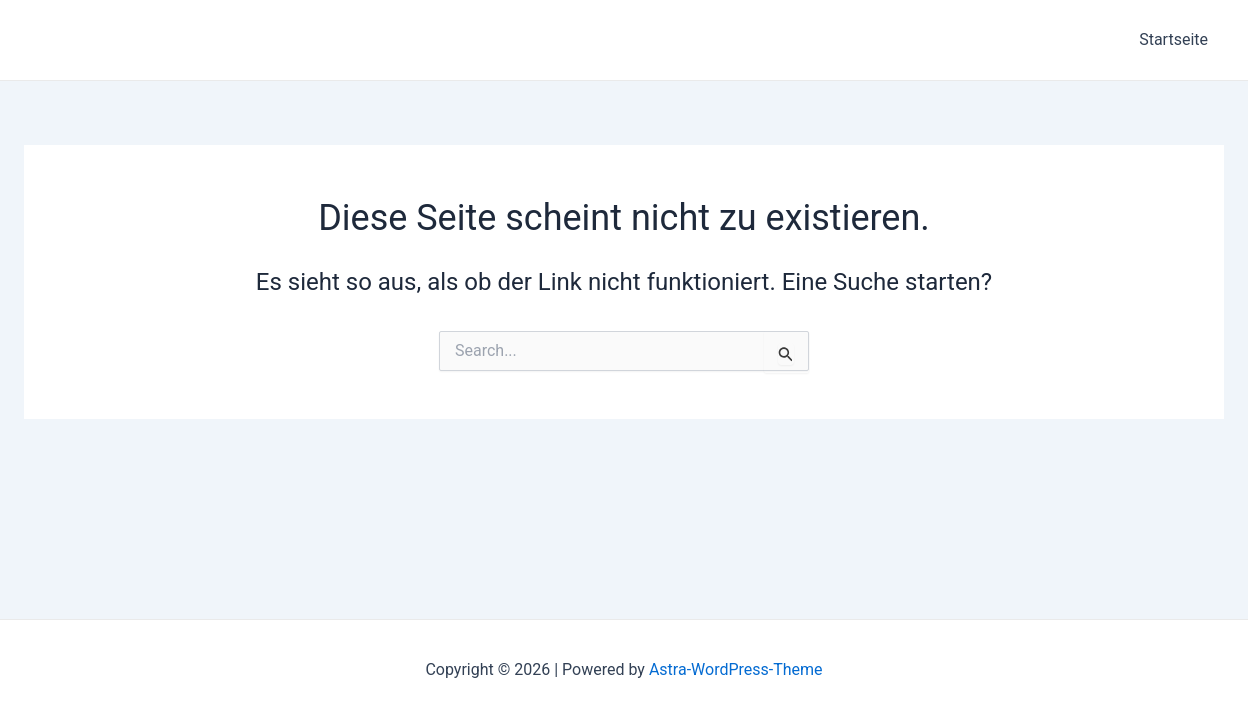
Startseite (1173, 39)
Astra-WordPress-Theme (736, 669)
